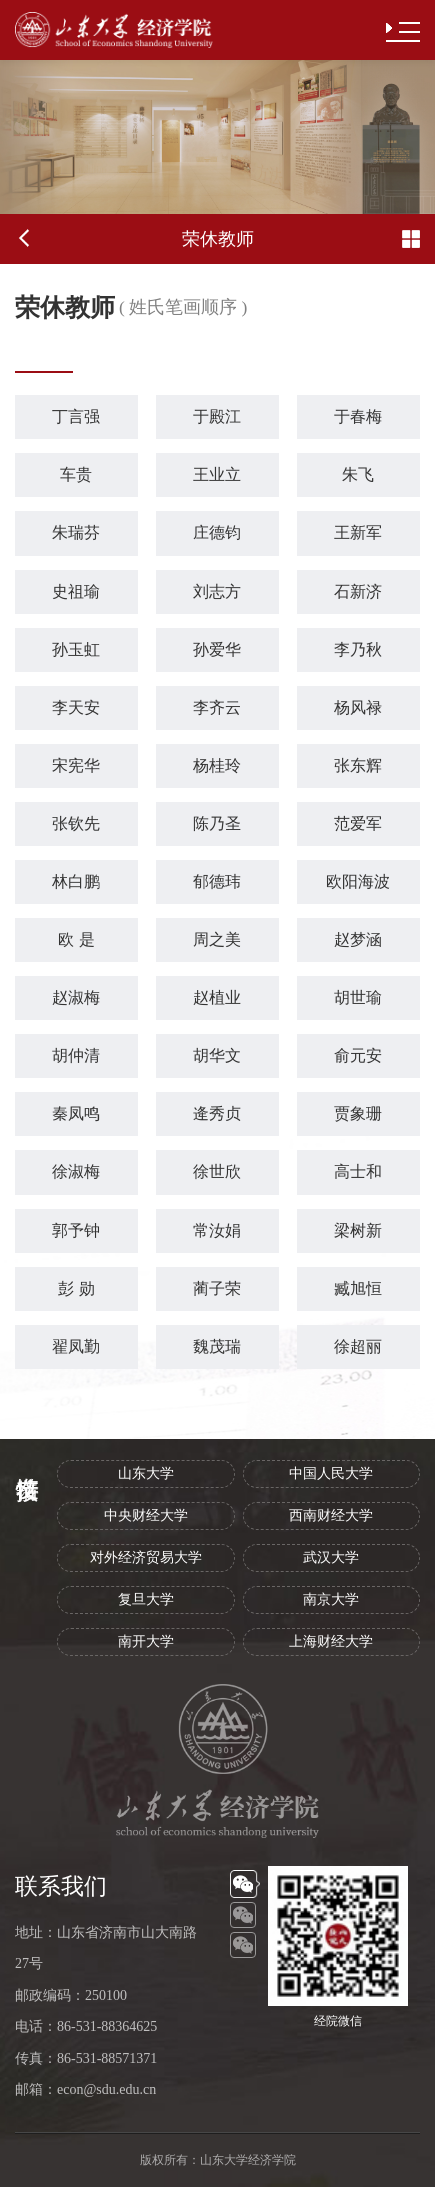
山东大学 (146, 1473)
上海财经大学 (331, 1641)
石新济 (358, 591)
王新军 (358, 532)
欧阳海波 (358, 881)
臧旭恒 (358, 1288)
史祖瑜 (76, 591)
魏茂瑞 (217, 1346)
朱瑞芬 (76, 532)
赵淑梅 (76, 997)
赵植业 (217, 997)
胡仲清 (76, 1055)
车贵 (76, 474)
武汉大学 (331, 1557)
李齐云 (217, 707)
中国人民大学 (331, 1473)
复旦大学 (146, 1599)
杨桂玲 (217, 765)
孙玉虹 (76, 649)
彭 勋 (76, 1288)
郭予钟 (76, 1230)
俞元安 (358, 1055)
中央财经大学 (146, 1515)
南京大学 (331, 1599)
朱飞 (358, 474)
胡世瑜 (358, 997)
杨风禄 (358, 707)
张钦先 (76, 823)
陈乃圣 (217, 823)
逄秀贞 (217, 1113)
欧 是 (76, 939)
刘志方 (217, 591)
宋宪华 (76, 765)
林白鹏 (76, 881)
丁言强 (76, 416)
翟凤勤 (76, 1346)
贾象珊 (358, 1113)
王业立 (217, 474)
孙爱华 (217, 649)
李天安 (76, 707)
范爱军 (358, 823)
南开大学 (146, 1641)
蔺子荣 (217, 1288)
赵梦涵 (358, 939)
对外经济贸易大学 (146, 1557)
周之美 (217, 939)
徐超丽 (358, 1346)
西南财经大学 (331, 1515)
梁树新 (358, 1230)
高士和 (358, 1171)
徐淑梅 (76, 1171)
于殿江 (217, 416)
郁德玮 (217, 881)
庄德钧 (217, 532)
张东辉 (358, 765)
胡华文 (217, 1055)
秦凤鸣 (76, 1113)
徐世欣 (217, 1171)
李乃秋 (358, 649)
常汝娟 (217, 1230)
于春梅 (358, 416)
